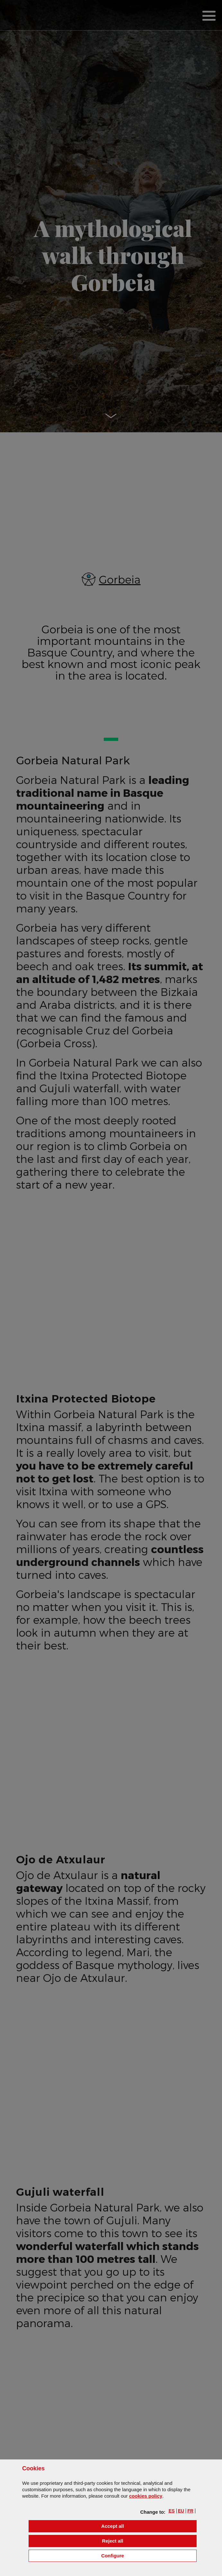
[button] (172, 2510)
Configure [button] (149, 2555)
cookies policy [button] (145, 2496)
